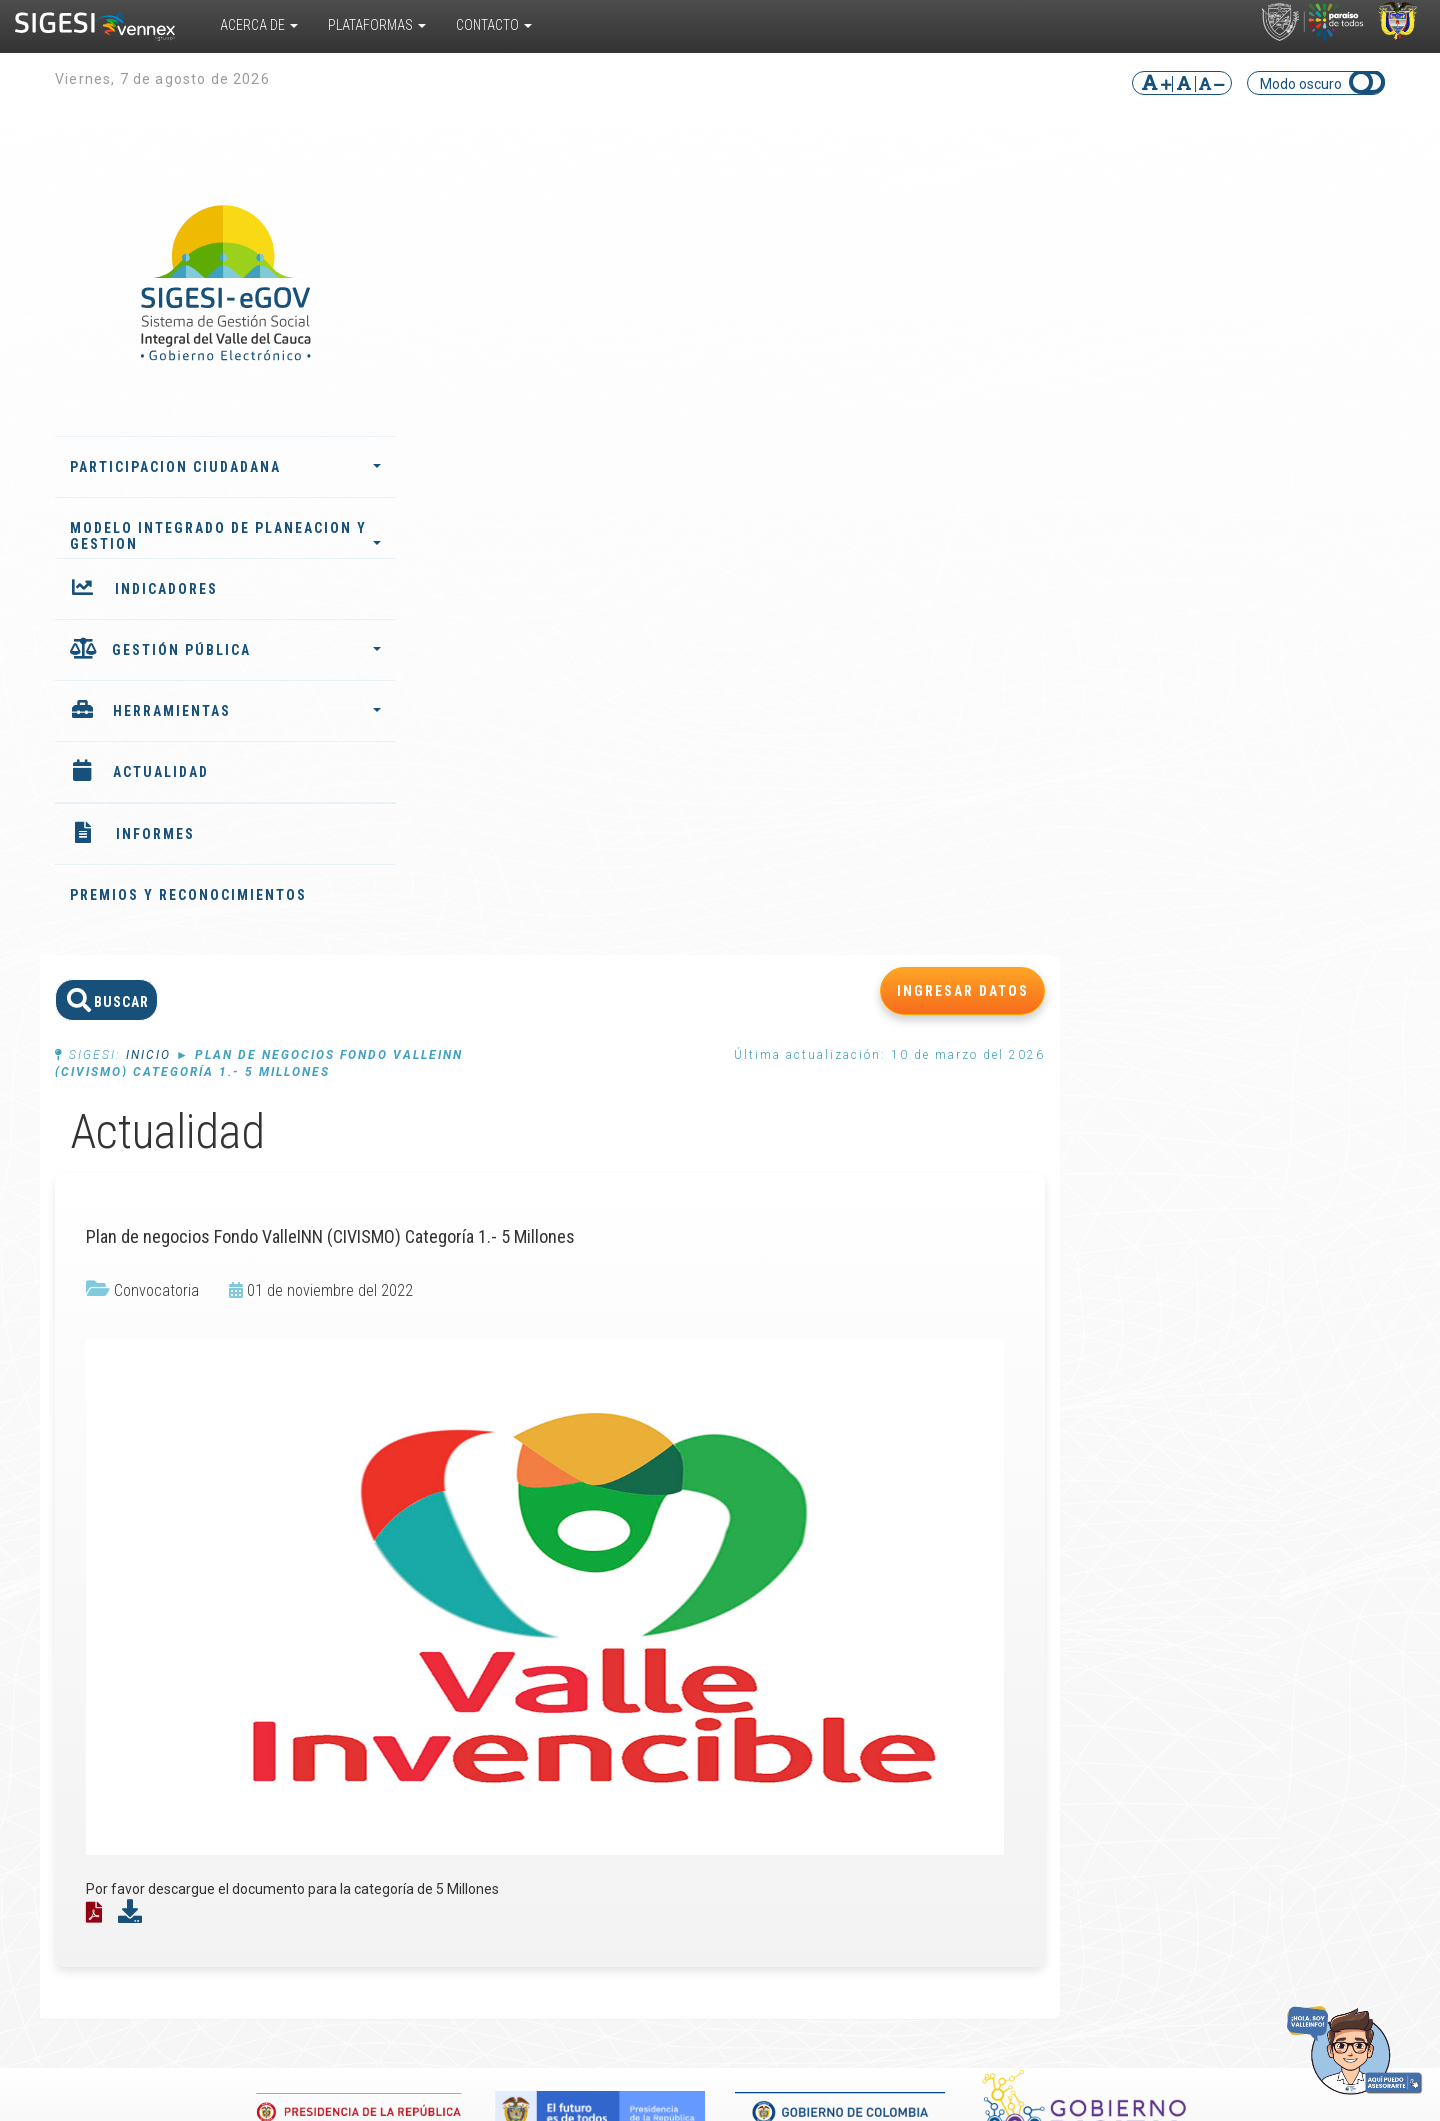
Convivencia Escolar (344, 1676)
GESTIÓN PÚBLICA (231, 650)
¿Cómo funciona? (152, 1548)
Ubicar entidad (1287, 1580)
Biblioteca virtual (814, 1532)
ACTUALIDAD (161, 772)
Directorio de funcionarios (1282, 1556)
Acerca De (259, 25)
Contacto (494, 25)
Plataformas (377, 25)
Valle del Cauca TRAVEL (330, 1604)
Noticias (1027, 1532)
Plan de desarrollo (578, 1564)
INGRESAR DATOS (1303, 197)
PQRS (1260, 1532)
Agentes (549, 1580)
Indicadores (558, 1548)
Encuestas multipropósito (808, 1588)
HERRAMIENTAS (231, 711)
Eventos (1027, 1548)
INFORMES (155, 834)
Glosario (787, 1612)
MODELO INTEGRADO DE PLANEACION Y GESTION (210, 536)
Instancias (554, 1596)
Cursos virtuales (812, 1548)
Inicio (488, 261)
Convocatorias (1047, 1564)
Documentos (802, 1564)
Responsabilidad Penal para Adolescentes (334, 1644)
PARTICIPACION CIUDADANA (210, 467)
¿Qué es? (126, 1532)
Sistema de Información (320, 1572)
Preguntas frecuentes (797, 1636)
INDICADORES (166, 589)
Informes (551, 1532)
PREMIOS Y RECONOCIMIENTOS (188, 895)
